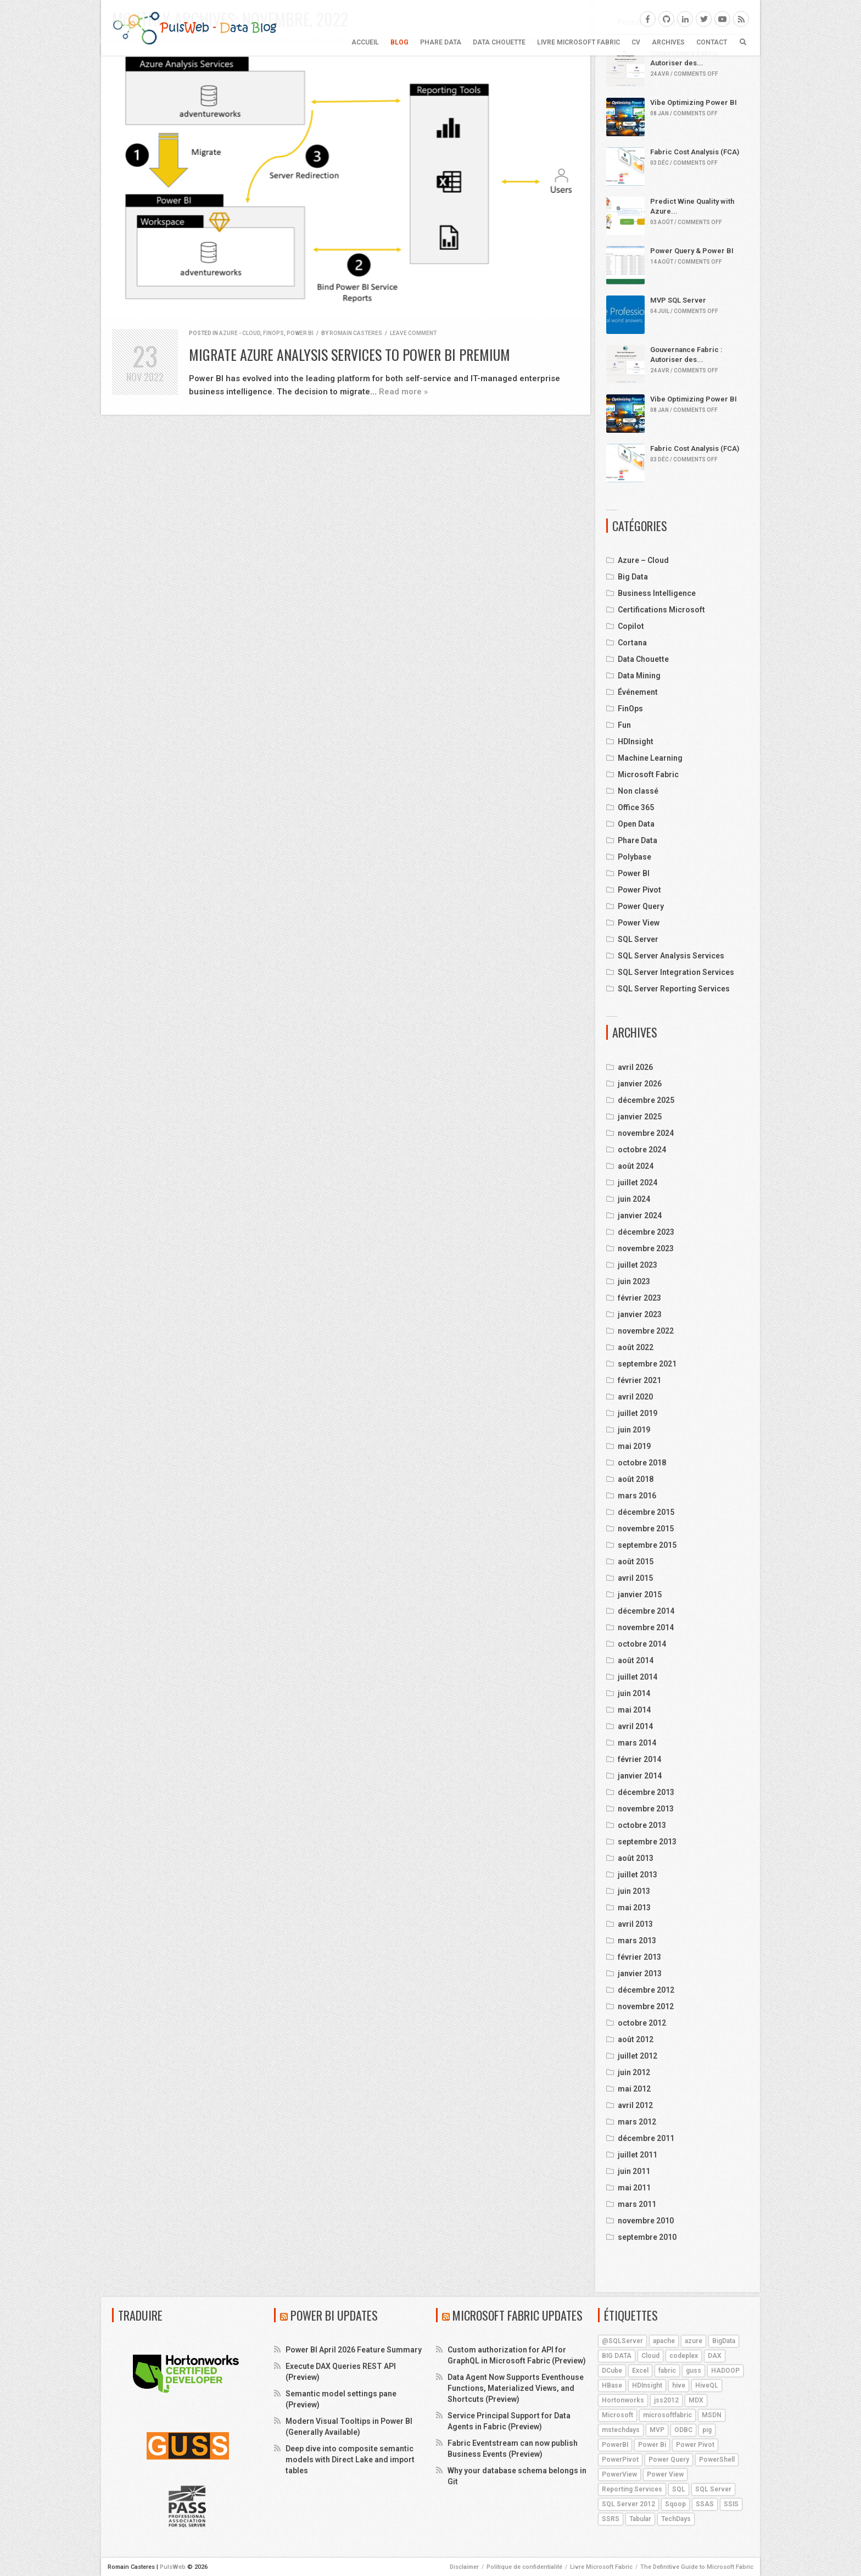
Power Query (641, 906)
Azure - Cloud (239, 333)
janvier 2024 (640, 1215)
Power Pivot (639, 889)
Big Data (633, 576)
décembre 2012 (646, 1990)
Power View (638, 922)
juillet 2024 (637, 1182)
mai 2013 (634, 1907)
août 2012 (635, 2039)
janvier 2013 (640, 1973)
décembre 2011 (646, 2138)
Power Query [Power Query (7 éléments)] (668, 2459)
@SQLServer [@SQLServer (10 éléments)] (622, 2341)
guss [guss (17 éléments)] (693, 2370)
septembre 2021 (647, 1363)
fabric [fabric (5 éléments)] (667, 2370)
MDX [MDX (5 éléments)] (696, 2400)
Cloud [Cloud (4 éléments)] (650, 2356)
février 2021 (639, 1380)
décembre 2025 (646, 1100)
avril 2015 (635, 1578)
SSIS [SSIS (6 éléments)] (731, 2504)
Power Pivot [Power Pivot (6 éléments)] (695, 2445)
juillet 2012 (637, 2055)
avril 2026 (635, 1067)
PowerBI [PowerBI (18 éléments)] (615, 2445)
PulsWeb (173, 2567)
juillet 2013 (637, 1874)
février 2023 (639, 1297)
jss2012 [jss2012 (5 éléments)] (666, 2400)
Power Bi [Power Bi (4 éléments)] (652, 2445)
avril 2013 (635, 1924)
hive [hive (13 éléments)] (678, 2385)
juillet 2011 (637, 2154)
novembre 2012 (646, 2006)
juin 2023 (634, 1281)
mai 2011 (634, 2187)
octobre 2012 (642, 2023)
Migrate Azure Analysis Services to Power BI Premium (349, 354)
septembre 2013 (647, 1841)
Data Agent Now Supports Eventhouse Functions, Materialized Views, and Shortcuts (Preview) (516, 2388)
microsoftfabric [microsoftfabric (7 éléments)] (667, 2415)
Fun (624, 725)
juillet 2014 (637, 1676)
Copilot (631, 626)
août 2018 (635, 1479)
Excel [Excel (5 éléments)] (640, 2370)
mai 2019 (634, 1446)
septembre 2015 (647, 1545)
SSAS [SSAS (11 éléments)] (705, 2504)
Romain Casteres (355, 333)
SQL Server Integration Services (676, 972)
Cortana (632, 642)
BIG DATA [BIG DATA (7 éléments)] (616, 2356)
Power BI (300, 333)
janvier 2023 (640, 1314)
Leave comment (413, 333)
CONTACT (711, 42)
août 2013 (635, 1858)
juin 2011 (634, 2171)
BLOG (399, 42)
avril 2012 (635, 2105)
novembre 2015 (646, 1528)
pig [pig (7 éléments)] (707, 2430)
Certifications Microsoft (661, 609)
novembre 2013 (646, 1808)
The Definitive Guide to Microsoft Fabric (696, 2567)
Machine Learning (650, 758)
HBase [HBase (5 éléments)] (612, 2385)
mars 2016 (637, 1495)
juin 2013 (634, 1891)
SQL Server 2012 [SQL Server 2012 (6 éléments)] (628, 2504)
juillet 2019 (637, 1413)
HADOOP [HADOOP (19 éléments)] (725, 2370)
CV (635, 42)
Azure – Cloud (643, 560)
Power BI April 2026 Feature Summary (354, 2349)
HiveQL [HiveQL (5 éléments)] (706, 2385)
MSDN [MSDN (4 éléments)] (712, 2415)
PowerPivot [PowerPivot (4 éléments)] (620, 2459)
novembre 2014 (646, 1627)
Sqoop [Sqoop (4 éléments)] (675, 2504)
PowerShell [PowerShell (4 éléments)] (717, 2459)
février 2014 (639, 1759)
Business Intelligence (657, 593)
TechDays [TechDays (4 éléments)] (676, 2519)
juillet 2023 (637, 1265)
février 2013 (639, 1957)
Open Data (636, 823)
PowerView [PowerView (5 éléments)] (619, 2474)
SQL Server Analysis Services (671, 955)
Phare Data (440, 42)
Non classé (638, 791)
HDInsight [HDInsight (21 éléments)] (647, 2385)
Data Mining (639, 675)
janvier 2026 (640, 1083)
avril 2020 (635, 1396)
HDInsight (635, 741)
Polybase (634, 856)
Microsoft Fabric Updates (517, 2315)
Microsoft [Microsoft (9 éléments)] (617, 2415)
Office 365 (636, 807)
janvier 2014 (640, 1775)
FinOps (273, 333)
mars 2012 (637, 2121)
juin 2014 (634, 1693)
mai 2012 (634, 2088)
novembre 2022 (646, 1330)
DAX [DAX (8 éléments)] (715, 2356)
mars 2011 (637, 2204)
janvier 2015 (640, 1594)
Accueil (365, 42)
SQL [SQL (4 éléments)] (678, 2489)
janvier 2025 (640, 1116)
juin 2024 (634, 1199)
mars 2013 (637, 1940)
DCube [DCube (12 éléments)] (612, 2370)
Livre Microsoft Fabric (578, 42)
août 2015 (635, 1561)
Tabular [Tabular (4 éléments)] (640, 2519)
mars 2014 (637, 1742)
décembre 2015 (646, 1512)
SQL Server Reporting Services (674, 988)
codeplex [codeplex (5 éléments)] (683, 2356)
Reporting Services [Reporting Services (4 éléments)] (632, 2489)
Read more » (403, 392)
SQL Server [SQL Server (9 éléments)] (713, 2489)
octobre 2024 (642, 1149)
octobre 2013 (642, 1825)
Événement (638, 692)
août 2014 (635, 1660)
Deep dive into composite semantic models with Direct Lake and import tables (350, 2459)
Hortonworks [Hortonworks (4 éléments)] (623, 2400)
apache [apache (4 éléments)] (664, 2341)
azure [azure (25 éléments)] (693, 2341)
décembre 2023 (646, 1232)
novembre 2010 (646, 2220)
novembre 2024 (646, 1133)
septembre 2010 (647, 2237)
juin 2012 (634, 2072)
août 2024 (635, 1166)
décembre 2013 (646, 1792)
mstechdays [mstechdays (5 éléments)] (621, 2430)
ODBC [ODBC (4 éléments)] (683, 2430)
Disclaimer (464, 2567)
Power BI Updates (334, 2315)
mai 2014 (634, 1709)
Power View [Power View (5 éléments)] (665, 2474)
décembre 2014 (646, 1611)
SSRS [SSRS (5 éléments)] (610, 2519)
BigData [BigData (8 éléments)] (723, 2341)
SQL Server (638, 939)
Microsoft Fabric (648, 774)
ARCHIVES (668, 42)
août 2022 (635, 1347)
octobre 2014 (642, 1644)
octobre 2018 (642, 1462)
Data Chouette (499, 42)
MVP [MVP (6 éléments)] (657, 2430)
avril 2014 (635, 1726)
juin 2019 (634, 1429)
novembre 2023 (646, 1248)
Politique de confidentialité (524, 2567)
